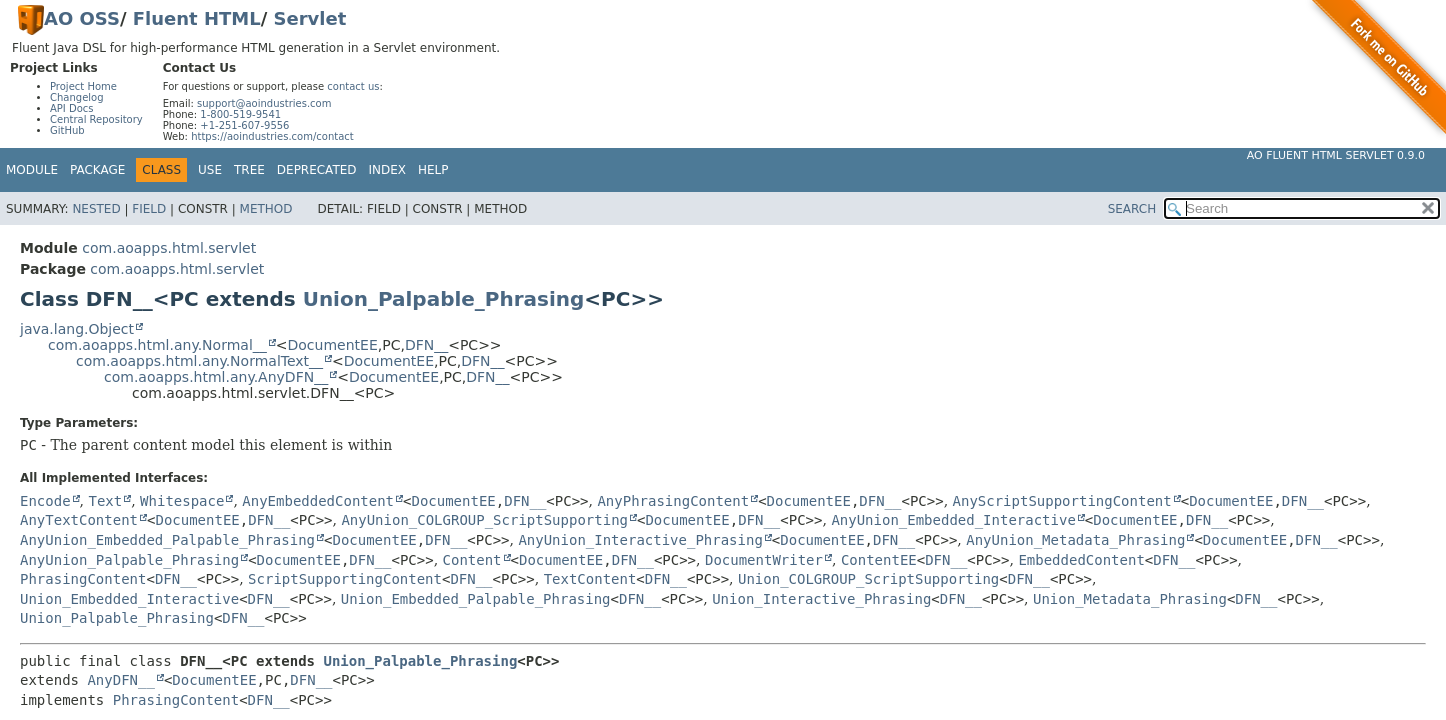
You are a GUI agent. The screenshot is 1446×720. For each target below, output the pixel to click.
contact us (353, 86)
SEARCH (1132, 209)
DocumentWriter (764, 560)
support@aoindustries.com (264, 103)
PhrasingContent (83, 579)
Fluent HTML (197, 18)
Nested (96, 209)
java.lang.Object (77, 329)
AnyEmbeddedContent (318, 501)
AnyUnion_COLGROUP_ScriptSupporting (484, 520)
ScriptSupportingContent (345, 579)
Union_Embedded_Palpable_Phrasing (476, 599)
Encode (45, 501)
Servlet (310, 18)
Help (433, 170)
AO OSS (82, 18)
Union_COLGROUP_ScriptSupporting (868, 579)
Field (149, 209)
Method (266, 209)
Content (472, 560)
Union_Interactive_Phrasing (821, 599)
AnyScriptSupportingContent (1062, 501)
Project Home (83, 86)
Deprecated (317, 170)
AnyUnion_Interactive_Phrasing (640, 540)
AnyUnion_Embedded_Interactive (953, 520)
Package (97, 170)
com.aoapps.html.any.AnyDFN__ (216, 377)
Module (32, 170)
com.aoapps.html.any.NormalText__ (199, 361)
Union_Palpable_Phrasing (444, 299)
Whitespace (182, 501)
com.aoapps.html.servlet (169, 248)
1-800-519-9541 (240, 114)
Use (210, 170)
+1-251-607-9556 (244, 125)
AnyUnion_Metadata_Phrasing (1075, 540)
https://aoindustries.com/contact (272, 136)
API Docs (72, 108)
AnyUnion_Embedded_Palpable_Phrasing (167, 540)
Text (105, 501)
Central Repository (96, 119)
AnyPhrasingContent (673, 501)
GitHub (67, 130)
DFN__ (426, 345)
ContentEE (879, 560)
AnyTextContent (79, 520)
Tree (249, 170)
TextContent (590, 579)
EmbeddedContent (1081, 560)
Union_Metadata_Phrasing (1130, 599)
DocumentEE (333, 345)
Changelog (77, 97)
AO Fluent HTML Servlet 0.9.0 (1336, 155)
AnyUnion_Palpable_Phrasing (129, 560)
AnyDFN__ (120, 680)
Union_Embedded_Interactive (129, 599)
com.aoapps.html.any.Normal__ (157, 345)
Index (388, 170)
